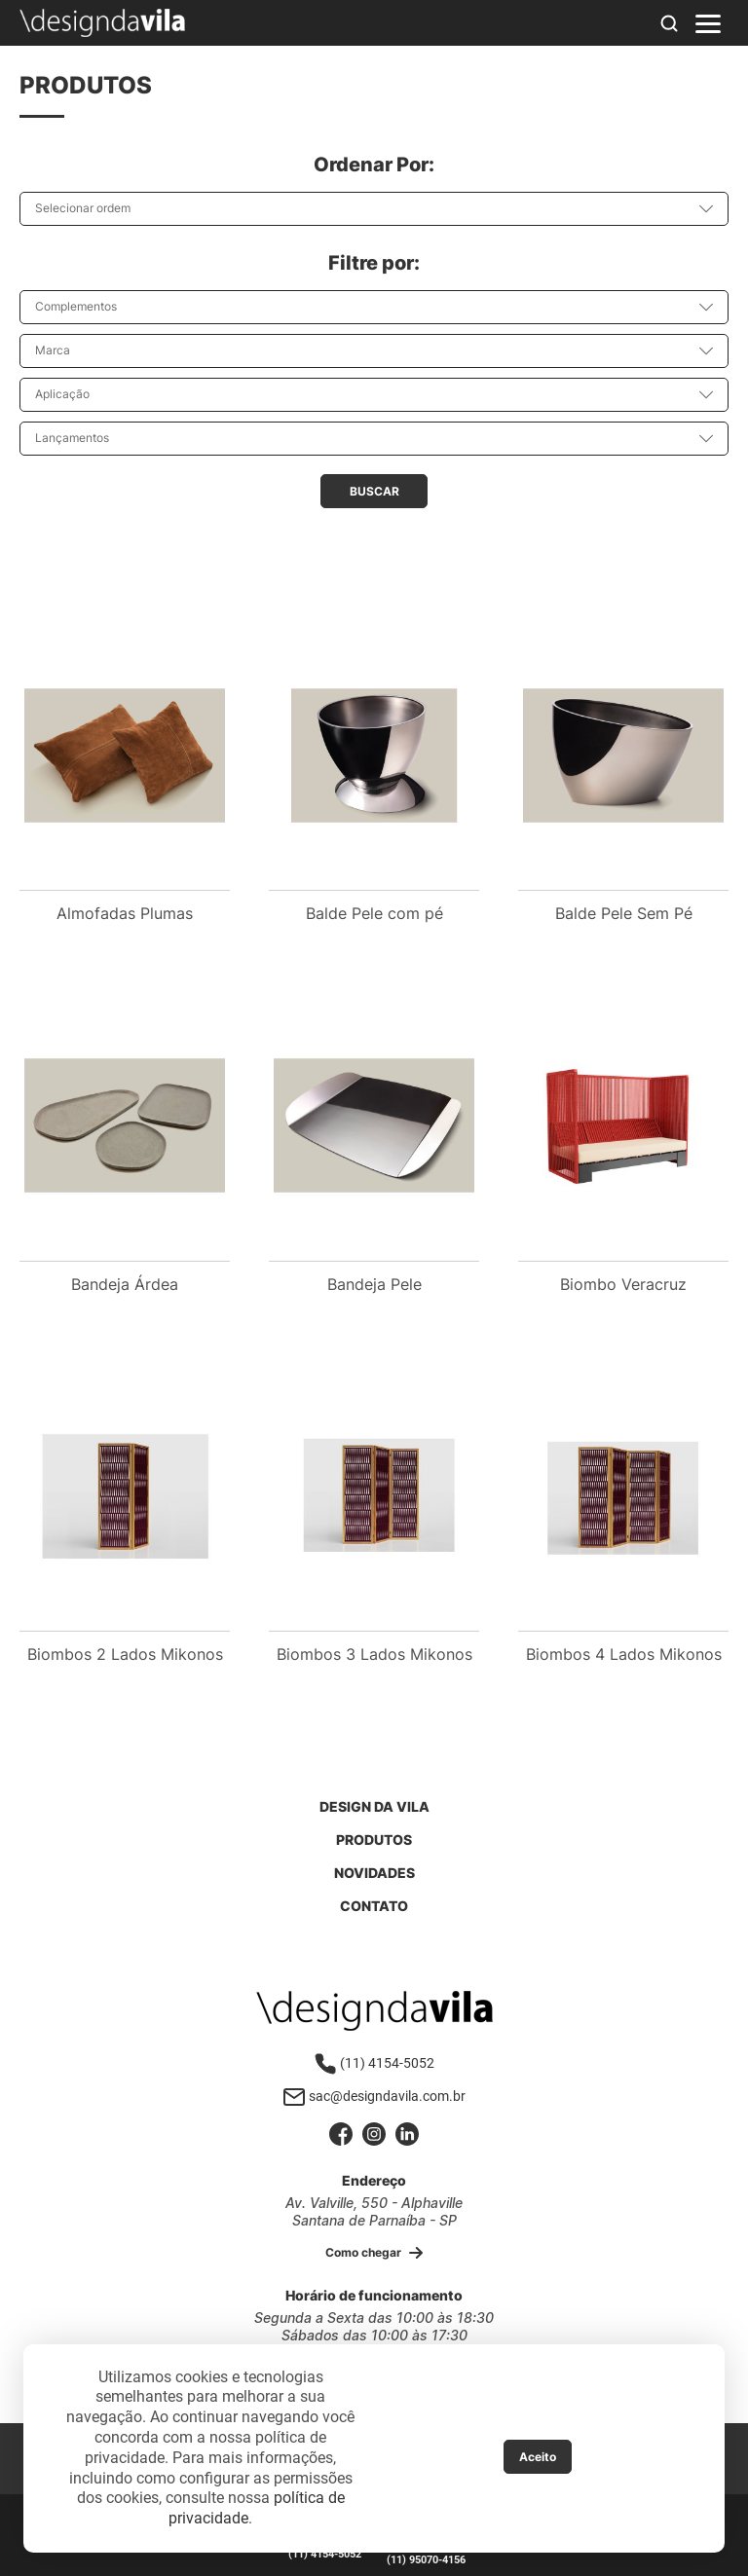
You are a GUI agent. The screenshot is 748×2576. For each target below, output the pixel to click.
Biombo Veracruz (623, 1284)
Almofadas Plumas (124, 913)
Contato (374, 1905)
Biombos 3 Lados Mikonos (374, 1654)
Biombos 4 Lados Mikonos (624, 1654)
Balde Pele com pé (374, 913)
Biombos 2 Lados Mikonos (125, 1654)
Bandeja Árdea (124, 1284)
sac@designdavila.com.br (374, 2096)
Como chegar (374, 2253)
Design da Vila (374, 1806)
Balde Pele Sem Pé (623, 913)
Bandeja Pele (374, 1284)
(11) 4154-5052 (374, 2063)
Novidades (374, 1872)
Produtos (374, 1839)
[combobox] (374, 209)
